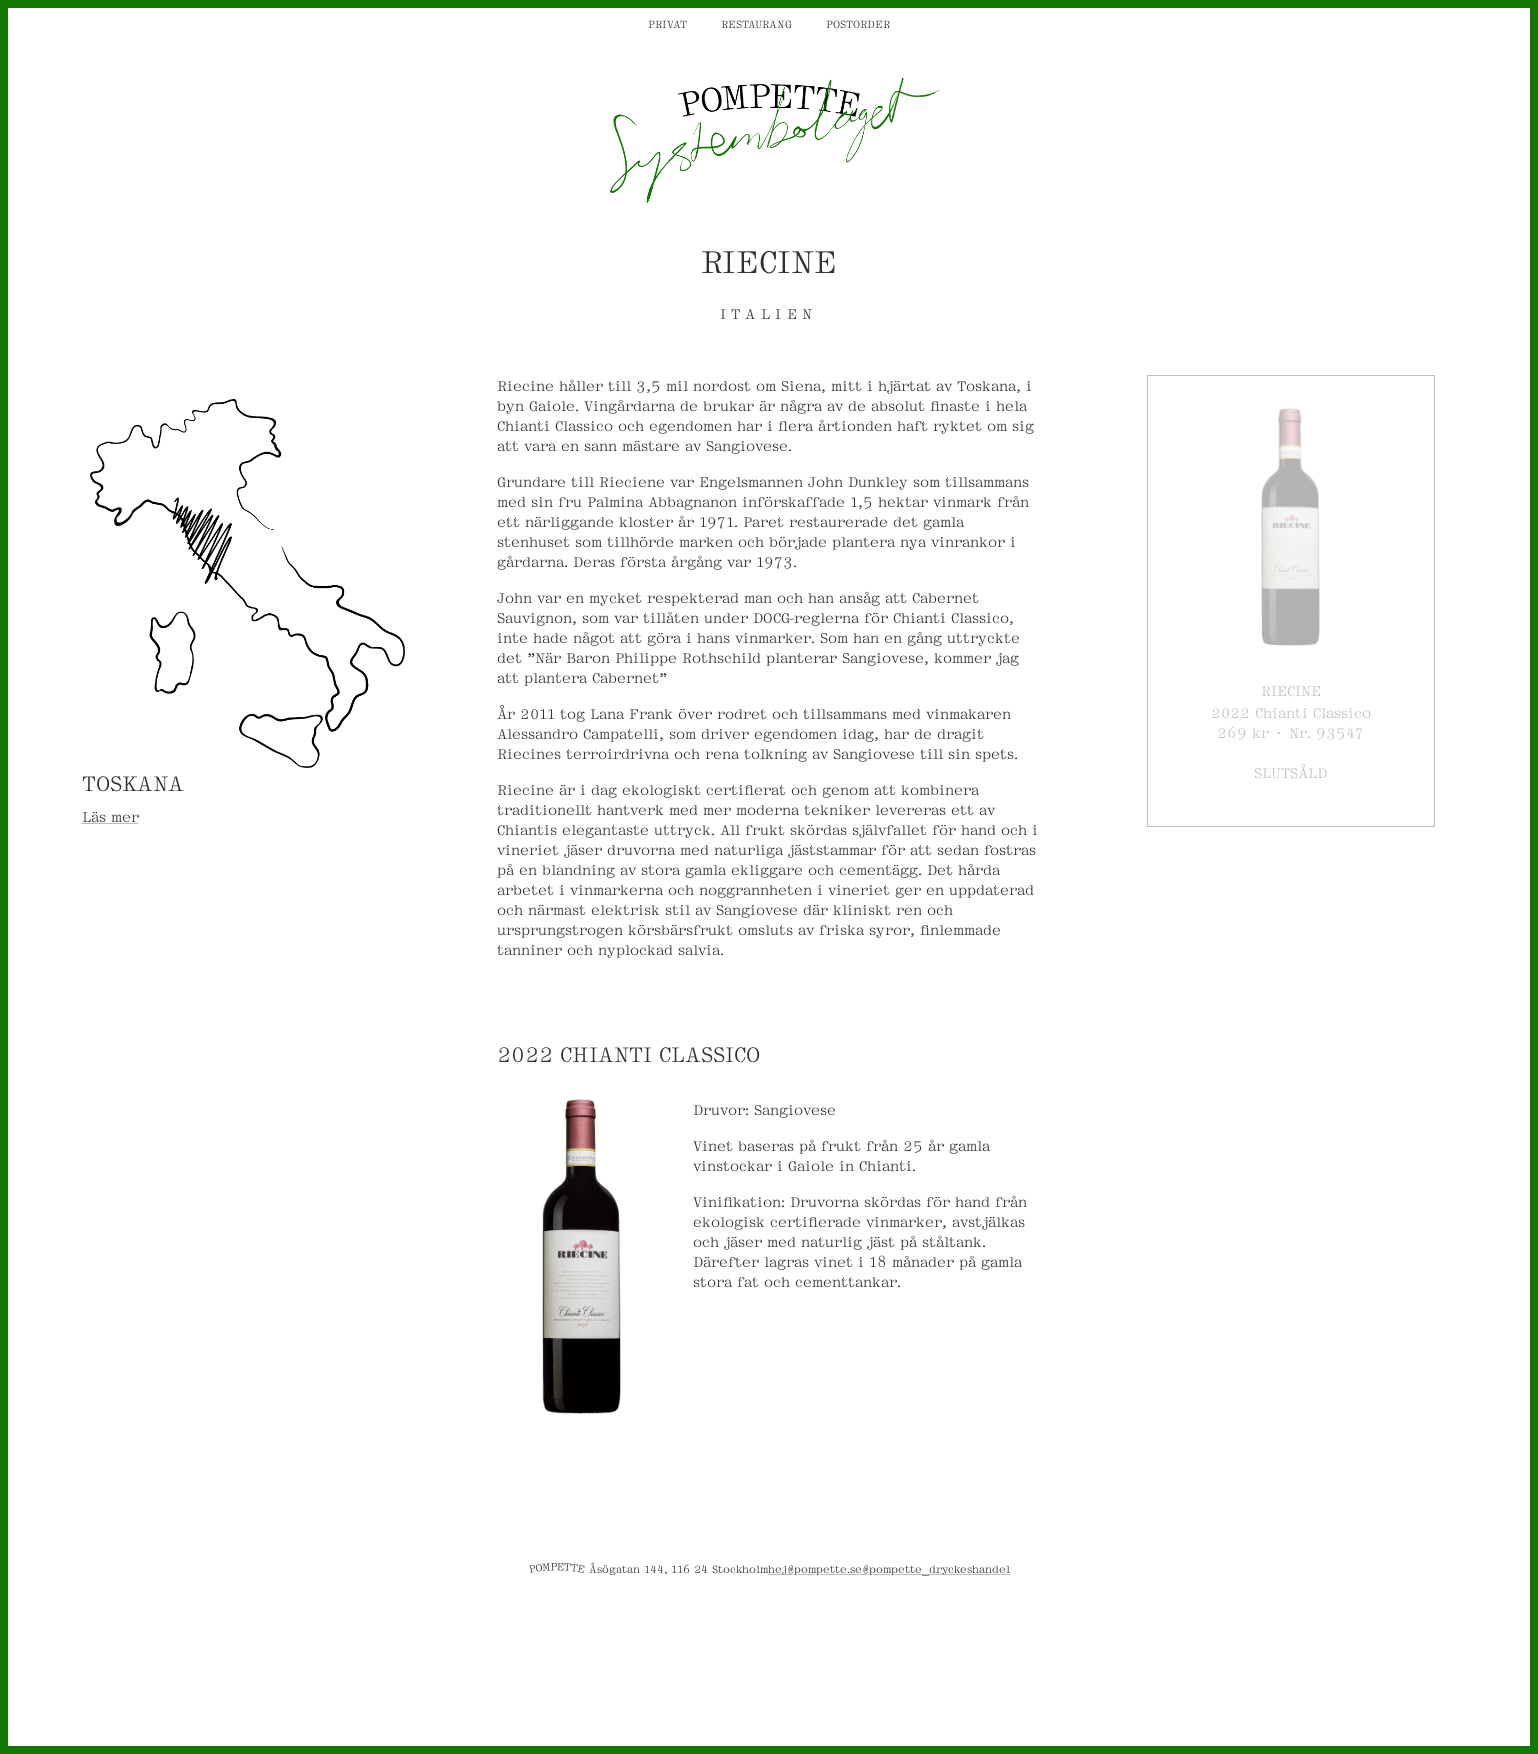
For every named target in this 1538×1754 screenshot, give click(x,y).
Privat (667, 23)
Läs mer (110, 815)
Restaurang (756, 23)
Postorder (858, 23)
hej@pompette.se (815, 1568)
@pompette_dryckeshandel (936, 1568)
